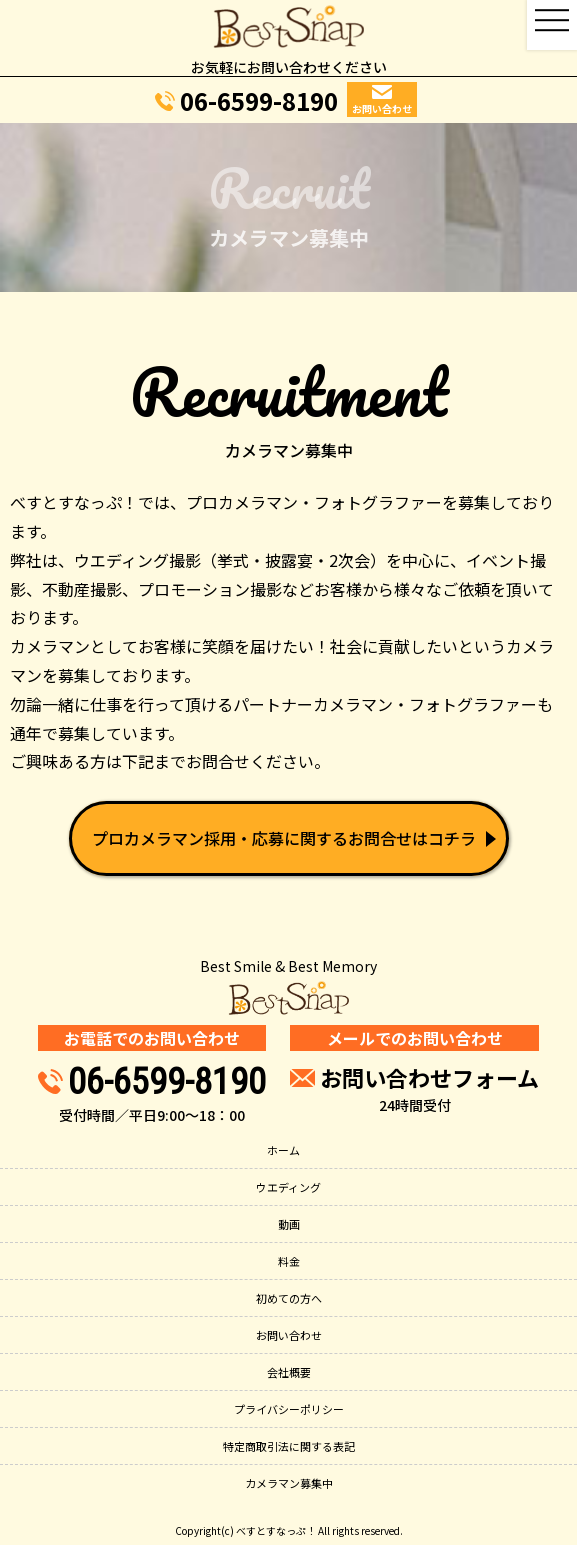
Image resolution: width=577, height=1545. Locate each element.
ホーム (283, 1150)
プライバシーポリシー (289, 1409)
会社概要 (289, 1372)
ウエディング (288, 1187)
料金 (289, 1261)
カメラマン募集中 (289, 1483)
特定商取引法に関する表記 (289, 1446)
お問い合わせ (289, 1335)
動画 (289, 1224)
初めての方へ (289, 1298)
